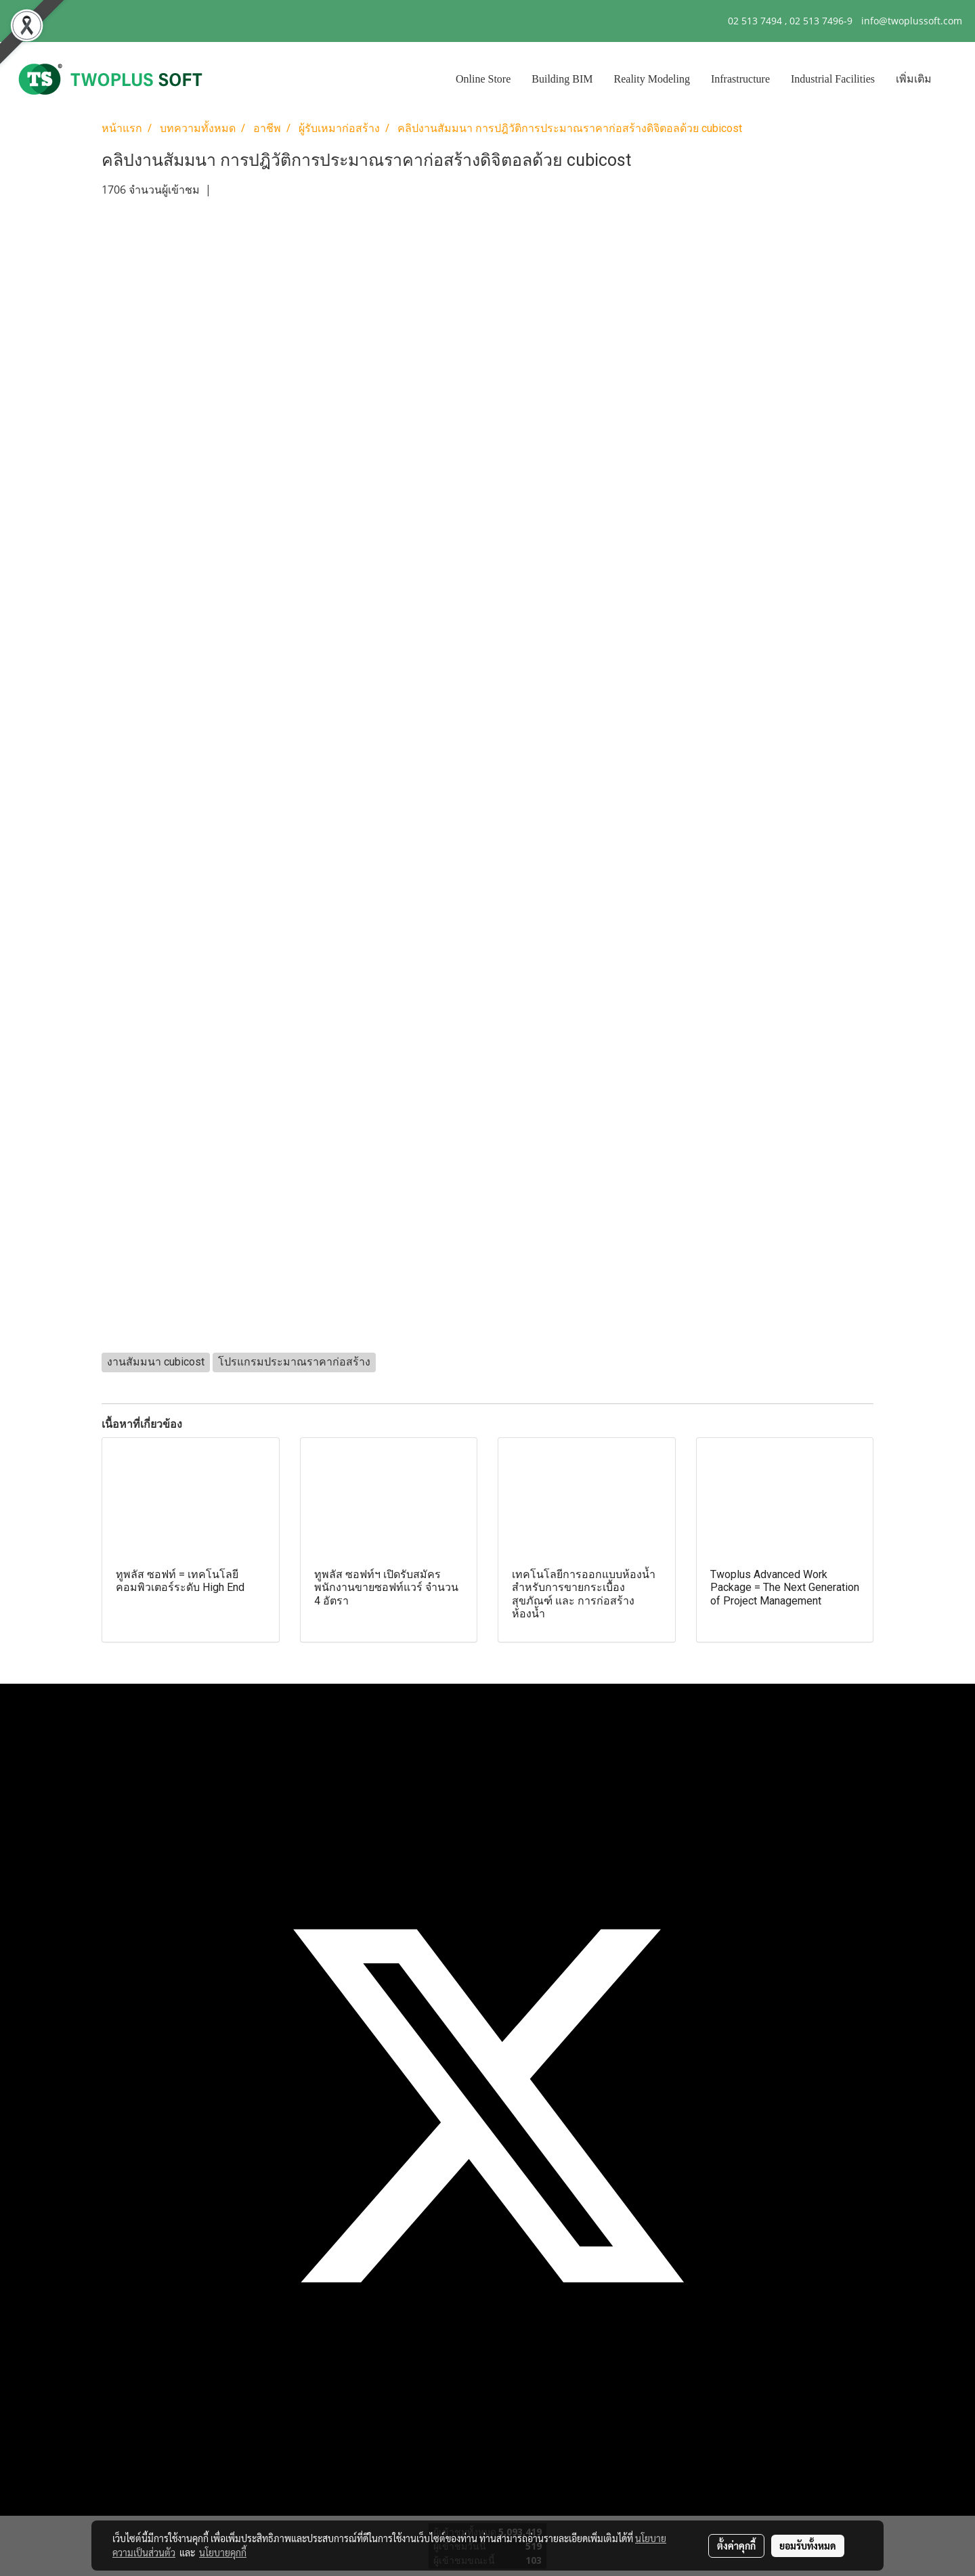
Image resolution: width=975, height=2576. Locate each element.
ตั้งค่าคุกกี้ (736, 2545)
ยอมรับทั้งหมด (807, 2545)
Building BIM (562, 79)
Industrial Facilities (833, 79)
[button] (954, 79)
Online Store (483, 79)
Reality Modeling (652, 79)
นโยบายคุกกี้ (222, 2552)
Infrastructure (740, 79)
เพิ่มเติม (914, 79)
